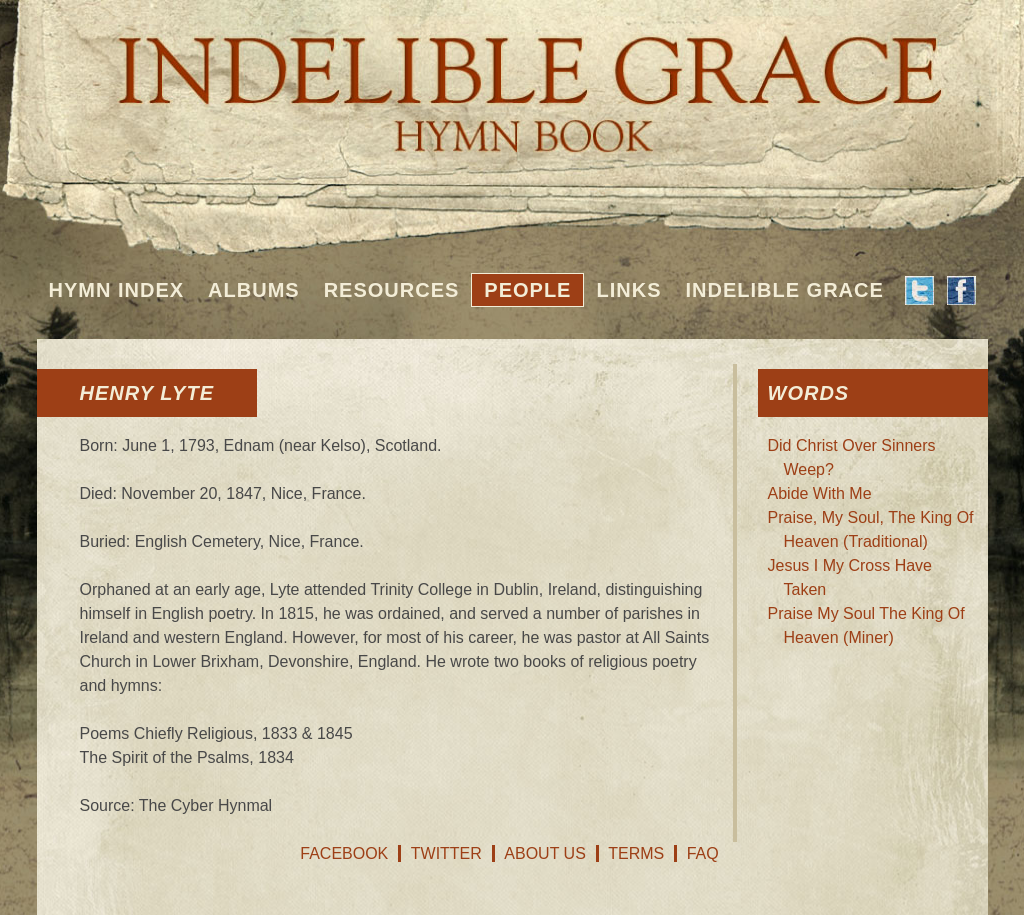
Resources (392, 290)
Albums (254, 290)
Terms (636, 853)
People (527, 290)
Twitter (446, 853)
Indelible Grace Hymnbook (512, 80)
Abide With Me (820, 493)
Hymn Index (117, 290)
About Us (545, 853)
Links (628, 290)
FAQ (703, 853)
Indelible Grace (784, 290)
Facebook (344, 853)
